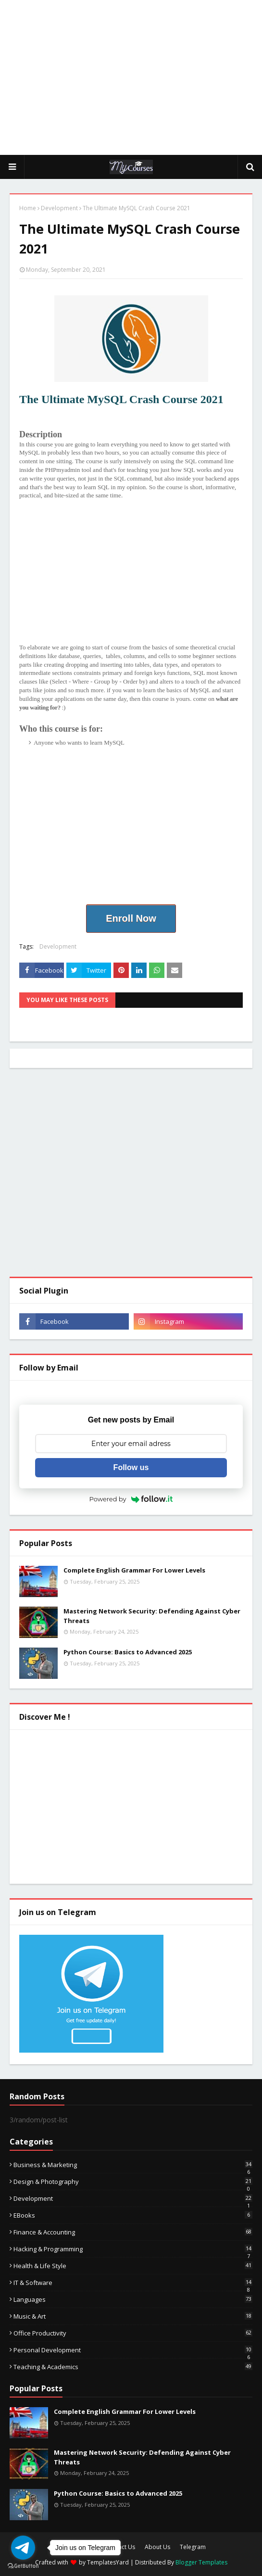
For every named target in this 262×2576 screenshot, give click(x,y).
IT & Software (132, 2282)
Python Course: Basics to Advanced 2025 (127, 1652)
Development (59, 208)
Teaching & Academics (132, 2366)
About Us (157, 2547)
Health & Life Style (132, 2265)
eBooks (132, 2215)
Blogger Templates (201, 2562)
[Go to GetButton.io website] (23, 2566)
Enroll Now (131, 918)
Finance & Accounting (132, 2232)
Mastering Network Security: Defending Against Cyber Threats (151, 1616)
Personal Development (132, 2350)
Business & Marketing (132, 2164)
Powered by (131, 1499)
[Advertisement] (136, 77)
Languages (132, 2299)
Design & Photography (132, 2181)
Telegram (193, 2547)
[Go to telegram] (23, 2548)
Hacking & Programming (132, 2249)
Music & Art (132, 2316)
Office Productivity (132, 2333)
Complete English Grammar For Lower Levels (134, 1570)
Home (27, 208)
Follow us (131, 1467)
